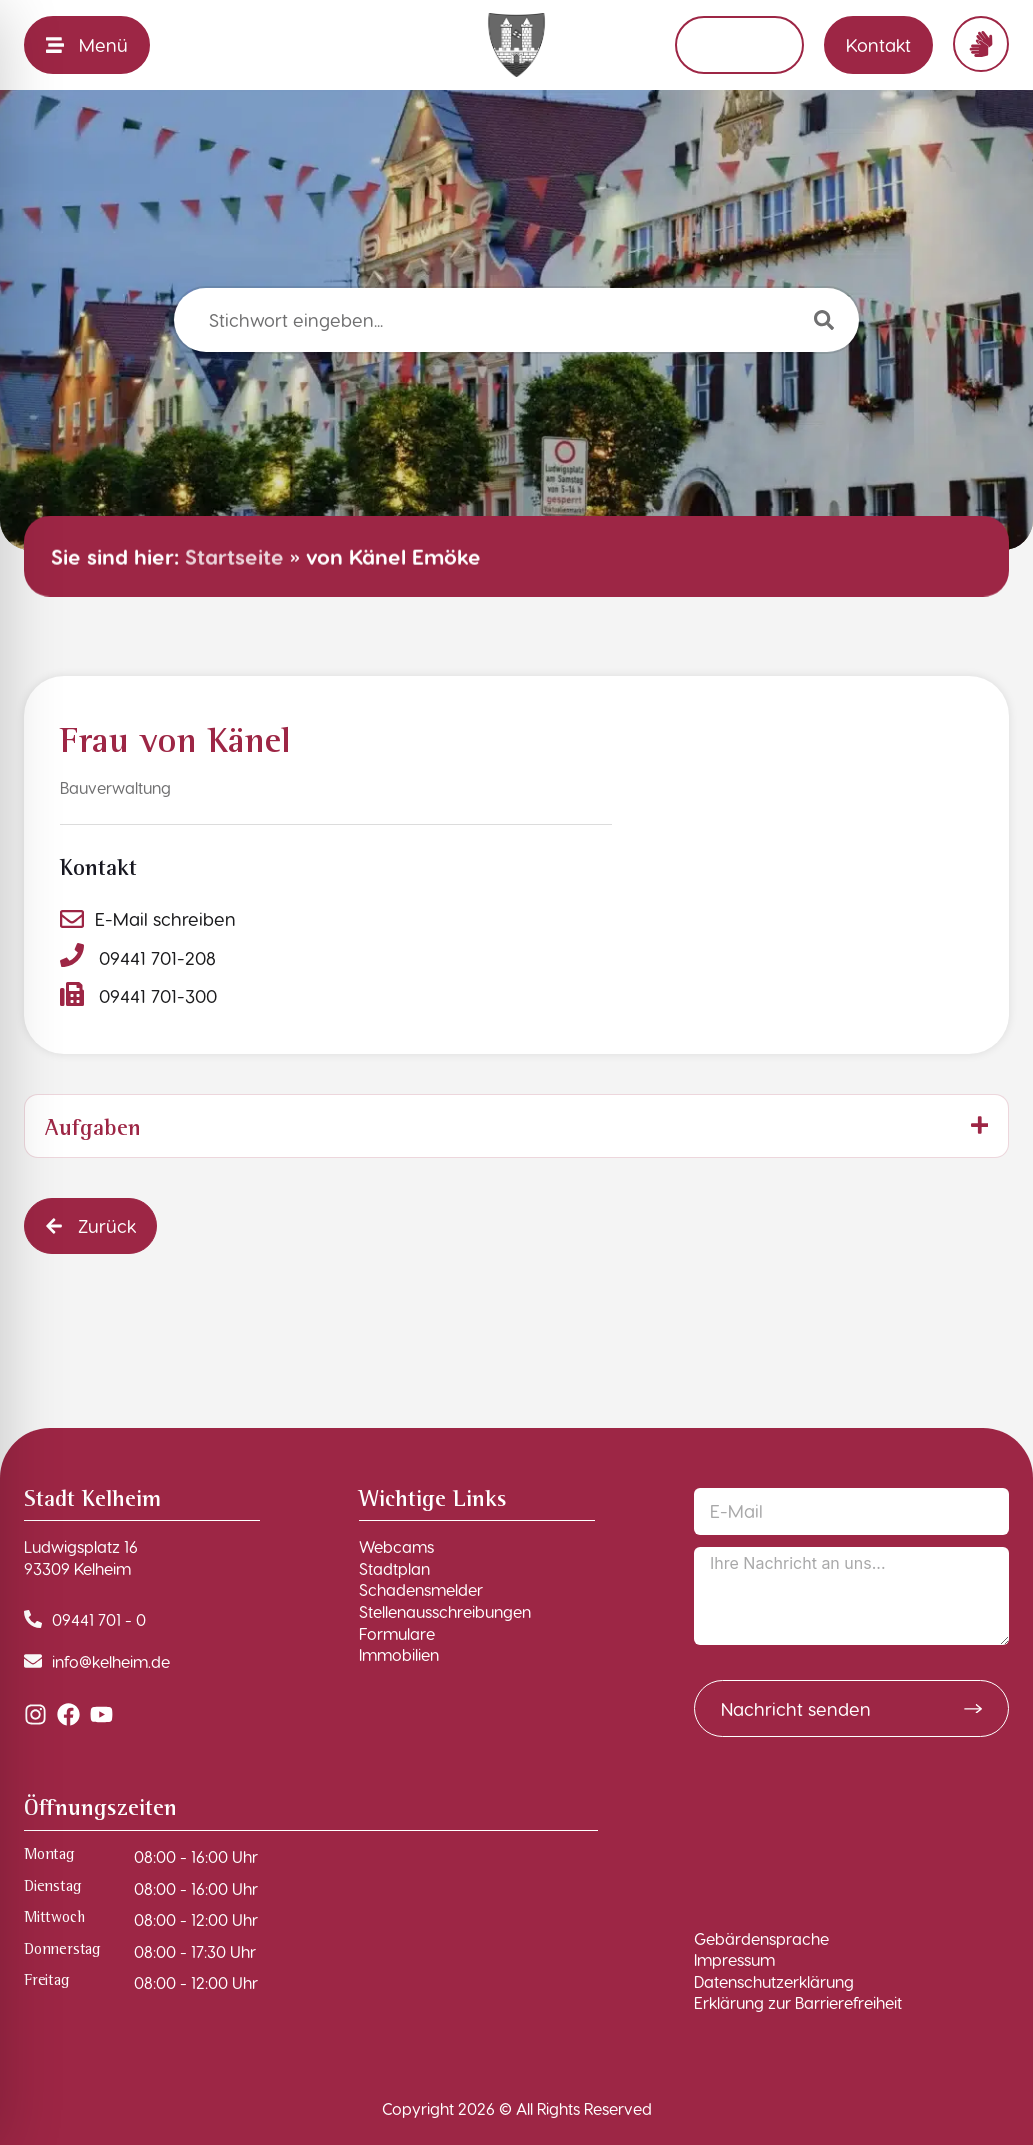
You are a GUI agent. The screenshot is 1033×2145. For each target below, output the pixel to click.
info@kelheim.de (111, 1661)
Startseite (234, 556)
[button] (90, 1225)
